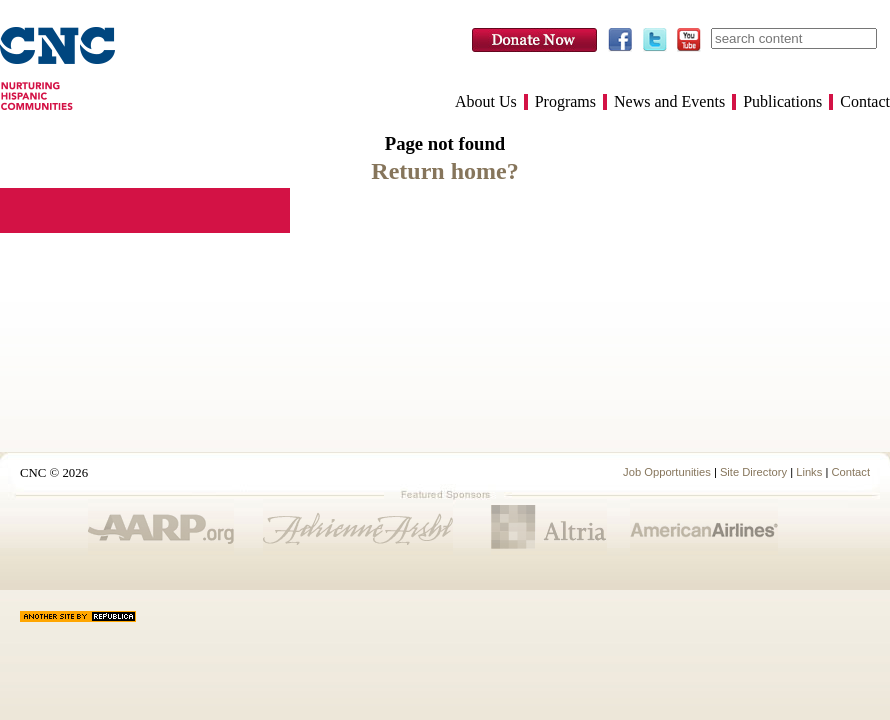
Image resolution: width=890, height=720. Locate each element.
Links (809, 472)
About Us (486, 102)
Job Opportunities (667, 472)
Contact (865, 102)
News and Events (669, 102)
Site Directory (753, 472)
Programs (565, 102)
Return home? (444, 171)
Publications (782, 102)
